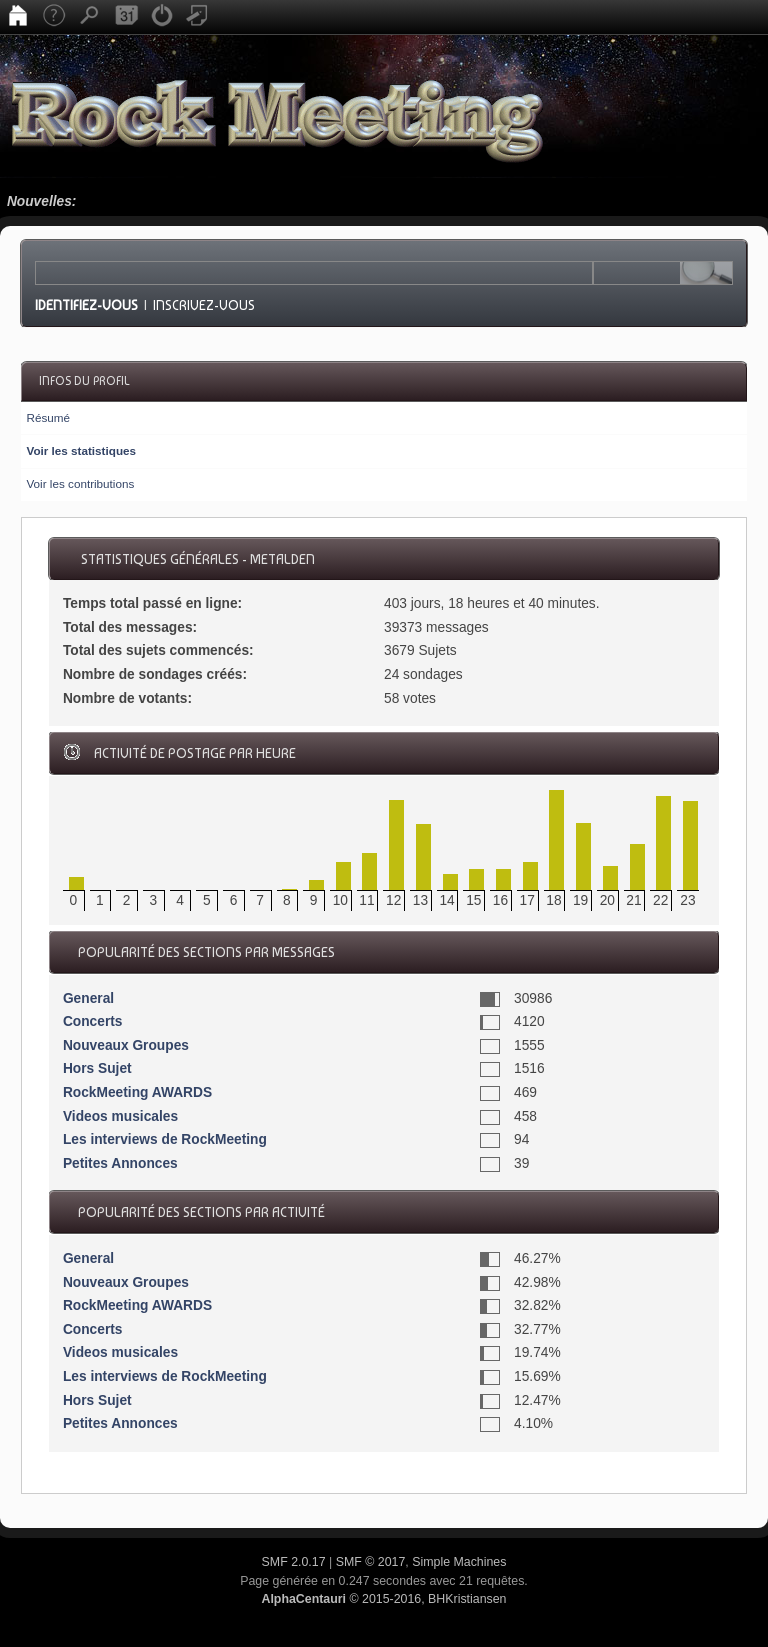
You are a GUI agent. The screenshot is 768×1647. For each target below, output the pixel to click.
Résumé (48, 417)
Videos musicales (120, 1116)
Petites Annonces (120, 1163)
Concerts (93, 1021)
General (88, 998)
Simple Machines (459, 1562)
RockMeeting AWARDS (137, 1092)
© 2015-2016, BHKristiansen (383, 1599)
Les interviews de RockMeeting (165, 1139)
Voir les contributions (80, 483)
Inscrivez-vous (204, 305)
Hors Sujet (97, 1068)
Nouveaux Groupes (126, 1045)
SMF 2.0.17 (294, 1562)
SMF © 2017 (371, 1562)
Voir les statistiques (81, 450)
